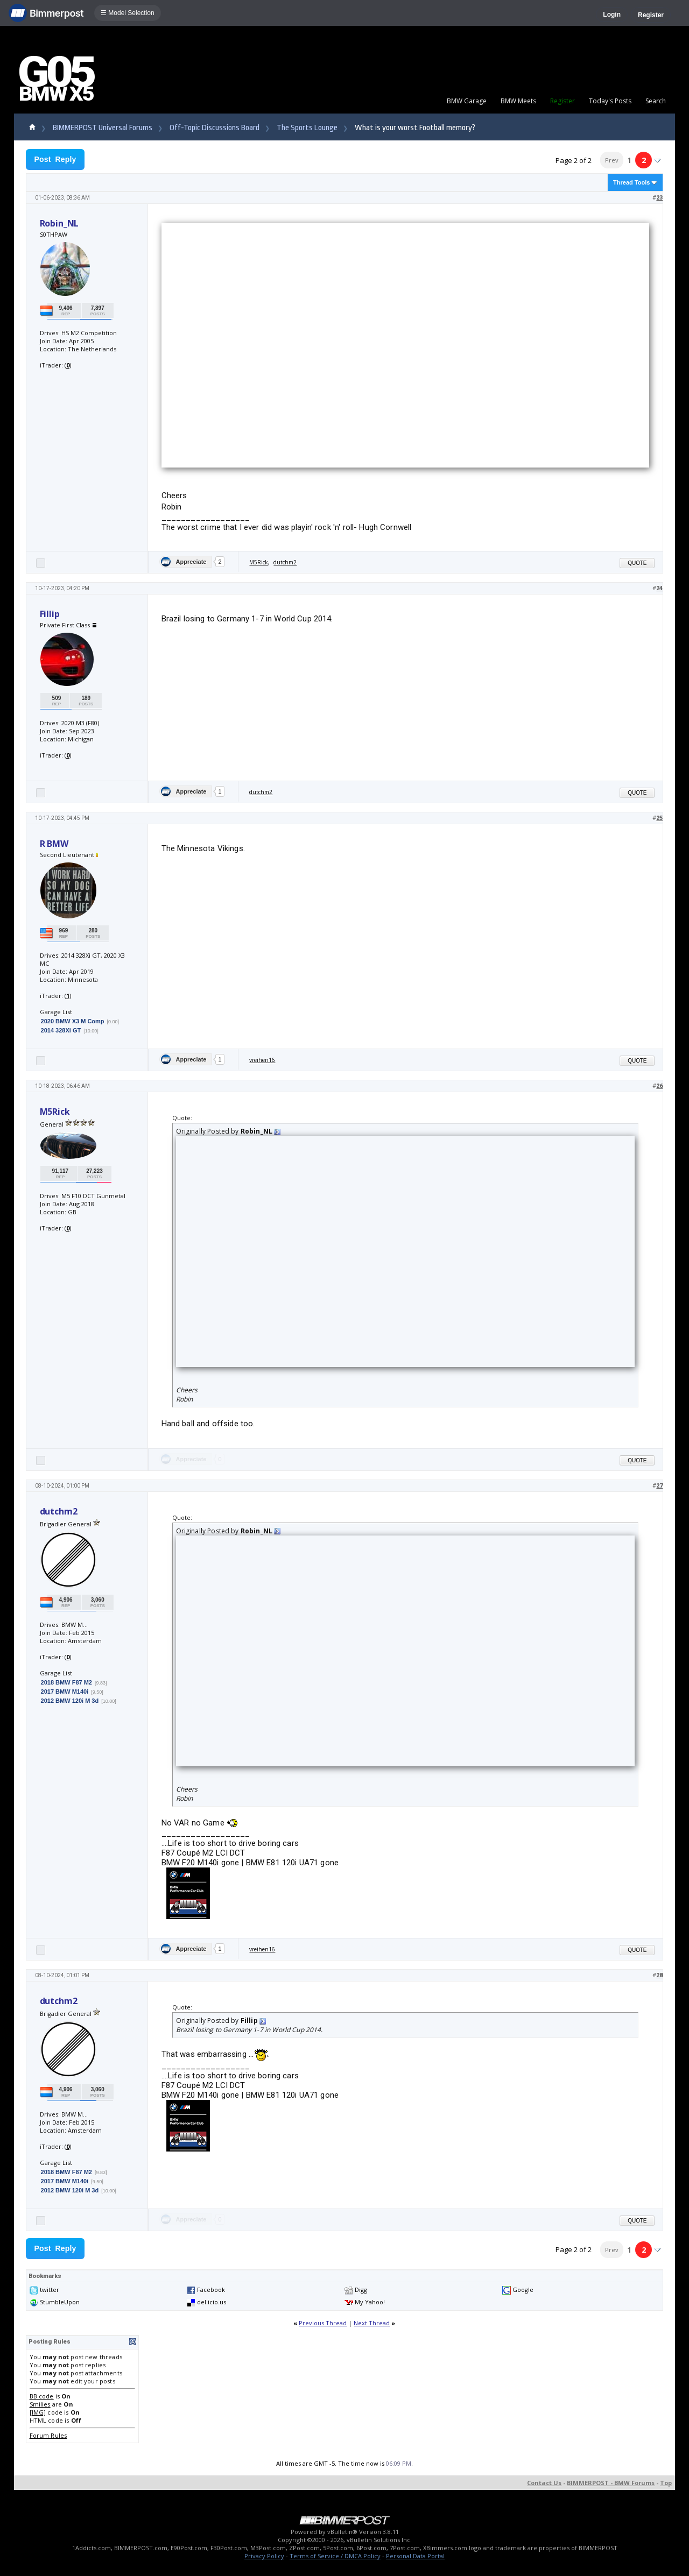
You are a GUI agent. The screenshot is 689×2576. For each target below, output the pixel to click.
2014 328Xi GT (61, 1030)
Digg (361, 2289)
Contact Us (544, 2483)
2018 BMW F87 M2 (66, 1682)
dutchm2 (285, 562)
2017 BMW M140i (65, 1691)
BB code (42, 2396)
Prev (611, 160)
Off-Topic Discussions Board (214, 127)
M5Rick (258, 562)
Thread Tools (631, 182)
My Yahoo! (370, 2302)
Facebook (211, 2289)
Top (666, 2483)
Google (522, 2289)
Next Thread (372, 2323)
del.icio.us (211, 2302)
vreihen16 (262, 1060)
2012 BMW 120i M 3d (70, 1700)
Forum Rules (48, 2435)
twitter (49, 2289)
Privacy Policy (264, 2556)
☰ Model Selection (127, 13)
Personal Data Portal (415, 2556)
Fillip (50, 614)
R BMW (54, 844)
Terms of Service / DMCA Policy (335, 2556)
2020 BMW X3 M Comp (72, 1021)
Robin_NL (59, 223)
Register (651, 15)
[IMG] (38, 2412)
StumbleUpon (60, 2302)
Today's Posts (610, 100)
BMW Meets (518, 100)
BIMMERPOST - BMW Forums (611, 2483)
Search (655, 100)
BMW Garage (467, 100)
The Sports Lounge (307, 127)
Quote (637, 563)
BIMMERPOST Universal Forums (102, 127)
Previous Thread (323, 2323)
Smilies (40, 2404)
